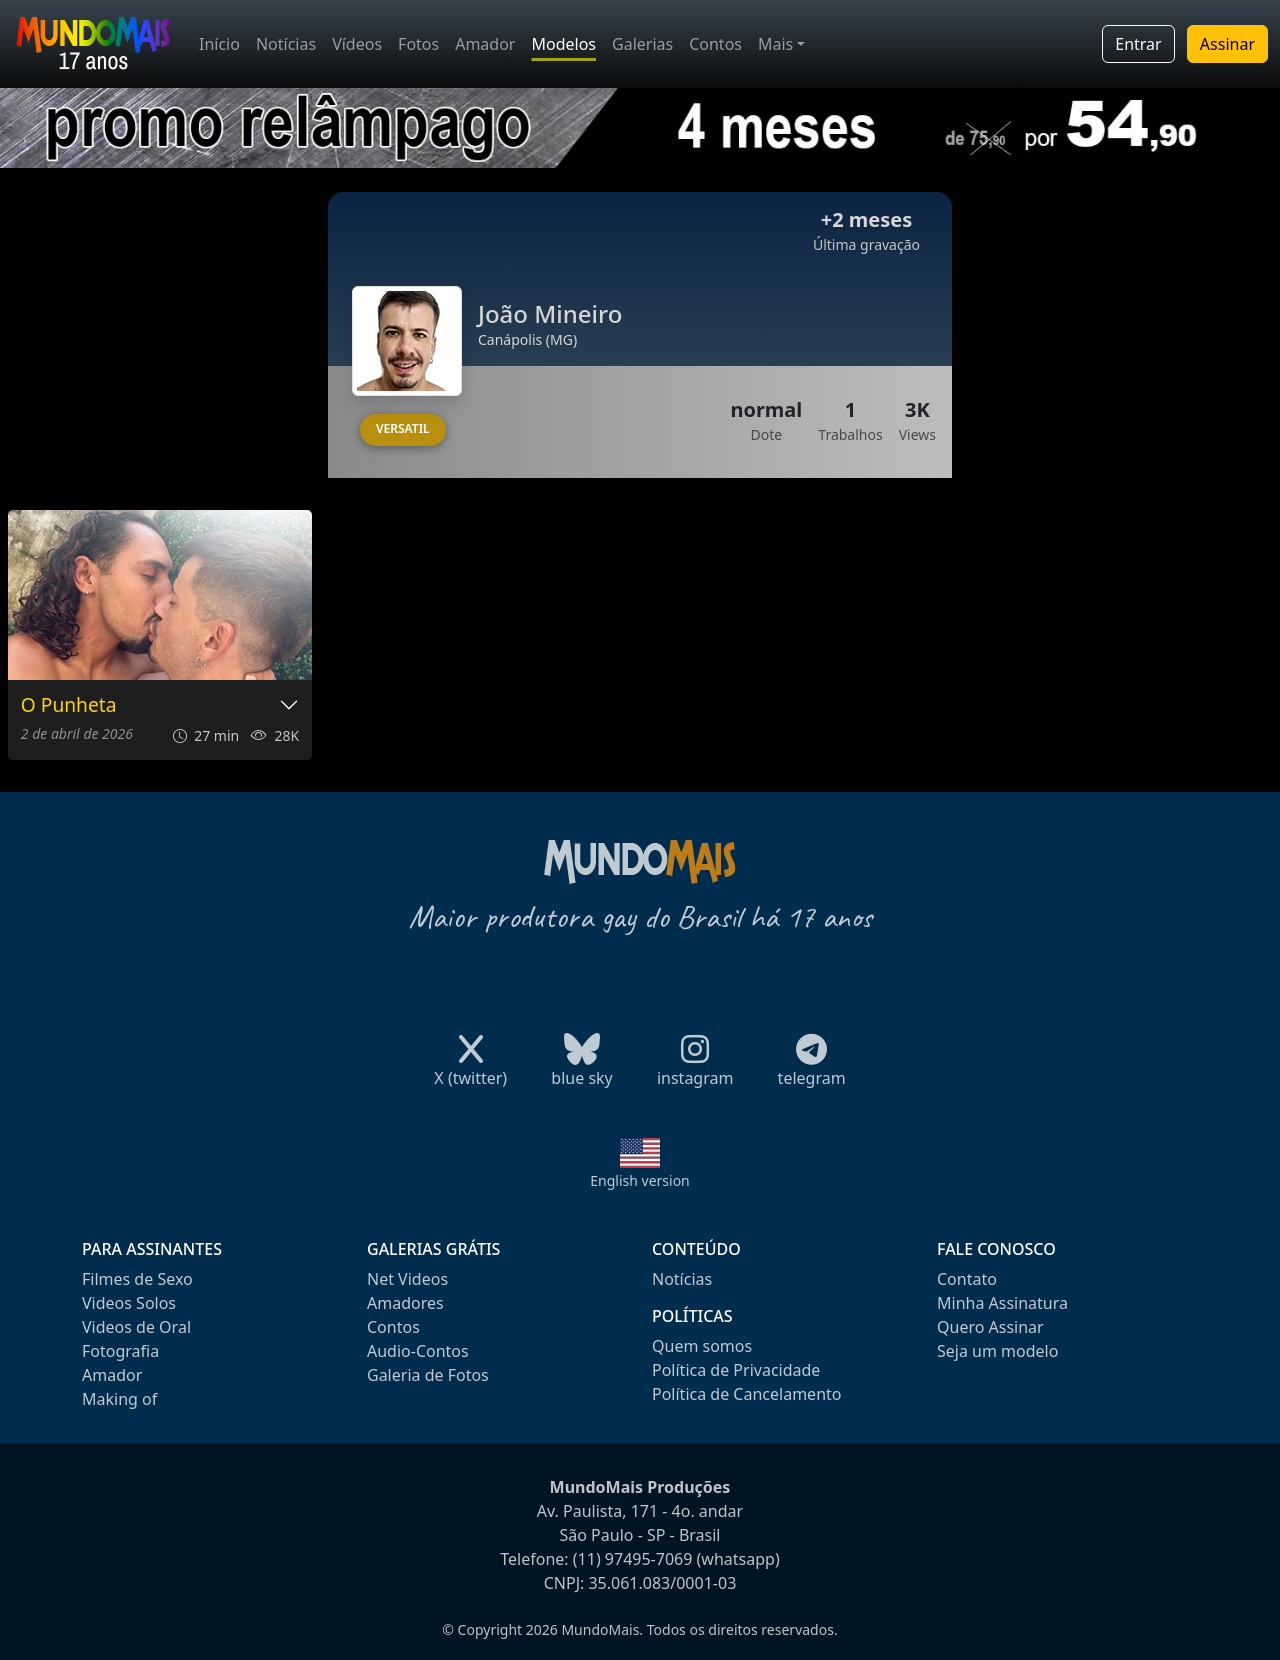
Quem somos (702, 1346)
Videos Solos (129, 1303)
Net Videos (407, 1279)
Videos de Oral (136, 1327)
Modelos (563, 44)
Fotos (418, 44)
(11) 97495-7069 (633, 1559)
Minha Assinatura (1002, 1303)
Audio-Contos (418, 1351)
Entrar (1138, 44)
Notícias (286, 44)
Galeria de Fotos (428, 1375)
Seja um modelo (997, 1351)
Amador (485, 44)
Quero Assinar (990, 1327)
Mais (775, 44)
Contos (715, 44)
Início (219, 44)
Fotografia (120, 1351)
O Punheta (69, 705)
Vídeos (357, 44)
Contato (967, 1279)
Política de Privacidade (736, 1370)
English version (640, 1180)
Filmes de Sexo (137, 1279)
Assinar (1227, 44)
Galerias (642, 44)
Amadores (405, 1303)
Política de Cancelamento (746, 1394)
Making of (119, 1399)
